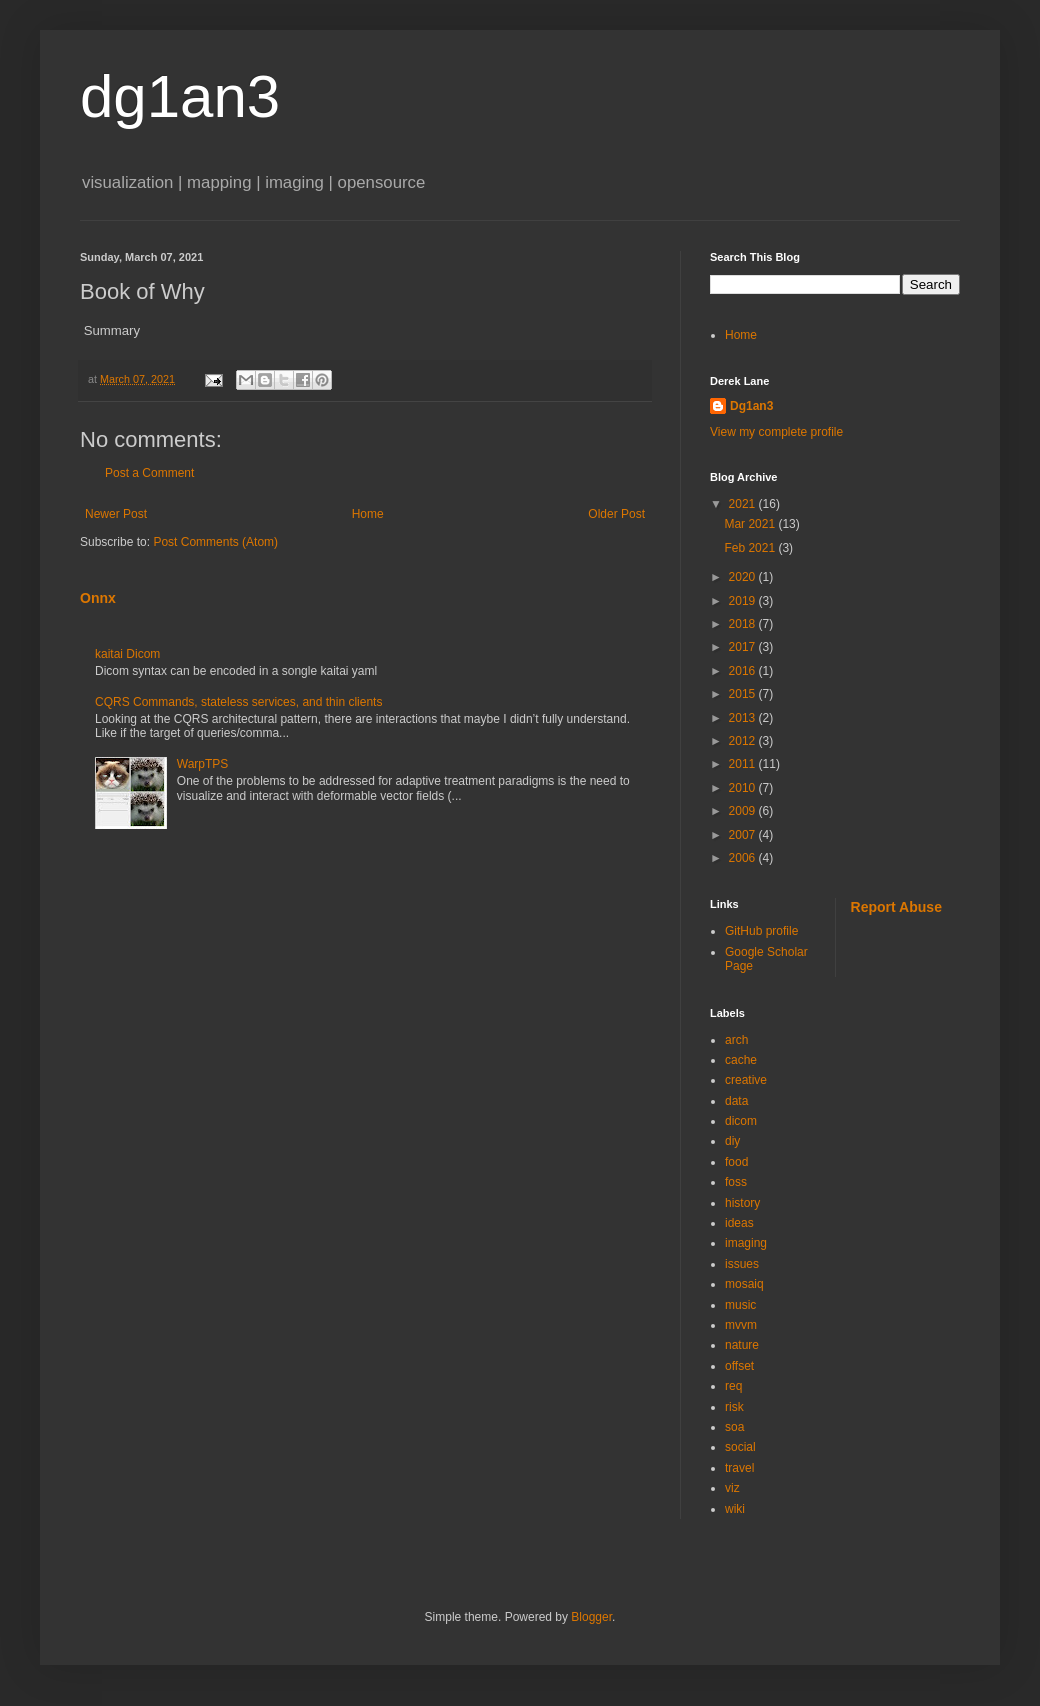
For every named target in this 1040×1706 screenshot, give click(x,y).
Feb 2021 (751, 548)
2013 (744, 718)
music (740, 1305)
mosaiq (744, 1284)
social (740, 1447)
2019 (744, 601)
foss (736, 1182)
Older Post (616, 514)
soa (734, 1427)
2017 (744, 647)
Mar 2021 (751, 524)
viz (732, 1488)
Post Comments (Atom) (215, 542)
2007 (744, 835)
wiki (735, 1509)
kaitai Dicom (127, 654)
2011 (744, 764)
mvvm (741, 1325)
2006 (744, 858)
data (736, 1101)
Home (368, 514)
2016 (744, 671)
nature (742, 1345)
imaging (746, 1243)
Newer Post (116, 514)
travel (739, 1468)
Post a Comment (149, 473)
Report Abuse (896, 907)
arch (736, 1040)
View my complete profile (776, 432)
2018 (744, 624)
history (742, 1203)
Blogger (591, 1617)
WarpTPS (203, 764)
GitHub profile (761, 931)
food (736, 1162)
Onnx (98, 598)
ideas (739, 1223)
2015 (744, 694)
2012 (744, 741)
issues (742, 1264)
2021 (744, 504)
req (733, 1386)
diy (732, 1141)
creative (746, 1080)
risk (734, 1407)
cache (741, 1060)
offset (739, 1366)
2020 (744, 577)
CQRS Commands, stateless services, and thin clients (238, 702)
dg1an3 (180, 96)
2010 (744, 788)
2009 (744, 811)
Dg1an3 (751, 406)
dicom (741, 1121)
